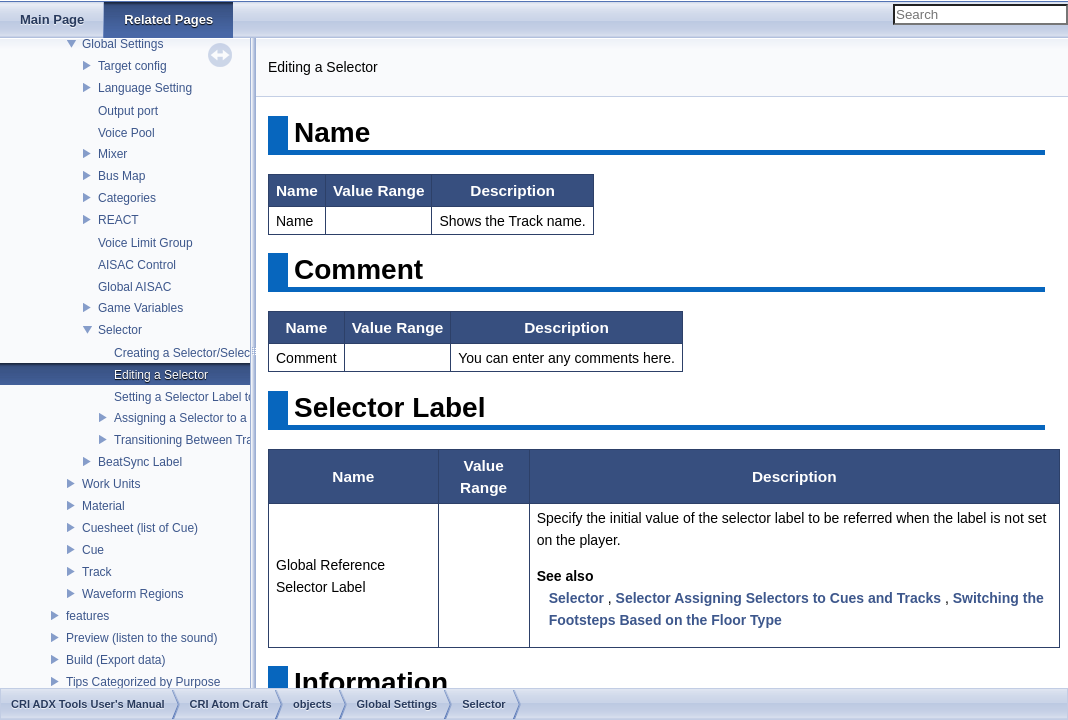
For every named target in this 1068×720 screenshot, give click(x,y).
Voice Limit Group (145, 243)
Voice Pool (126, 133)
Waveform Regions (133, 594)
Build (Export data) (115, 660)
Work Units (111, 484)
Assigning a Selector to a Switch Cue (212, 418)
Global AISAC (134, 287)
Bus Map (121, 176)
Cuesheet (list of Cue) (140, 528)
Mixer (112, 154)
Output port (128, 111)
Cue (93, 550)
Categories (127, 198)
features (87, 616)
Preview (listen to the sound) (141, 638)
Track (97, 572)
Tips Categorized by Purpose (143, 682)
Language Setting (145, 88)
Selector (120, 330)
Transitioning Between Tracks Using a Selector (238, 440)
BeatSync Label (140, 462)
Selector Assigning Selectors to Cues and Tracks (778, 598)
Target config (132, 66)
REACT (118, 220)
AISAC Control (137, 265)
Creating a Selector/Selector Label (205, 353)
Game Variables (140, 308)
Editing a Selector (161, 375)
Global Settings (122, 44)
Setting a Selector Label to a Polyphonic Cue (233, 397)
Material (103, 506)
